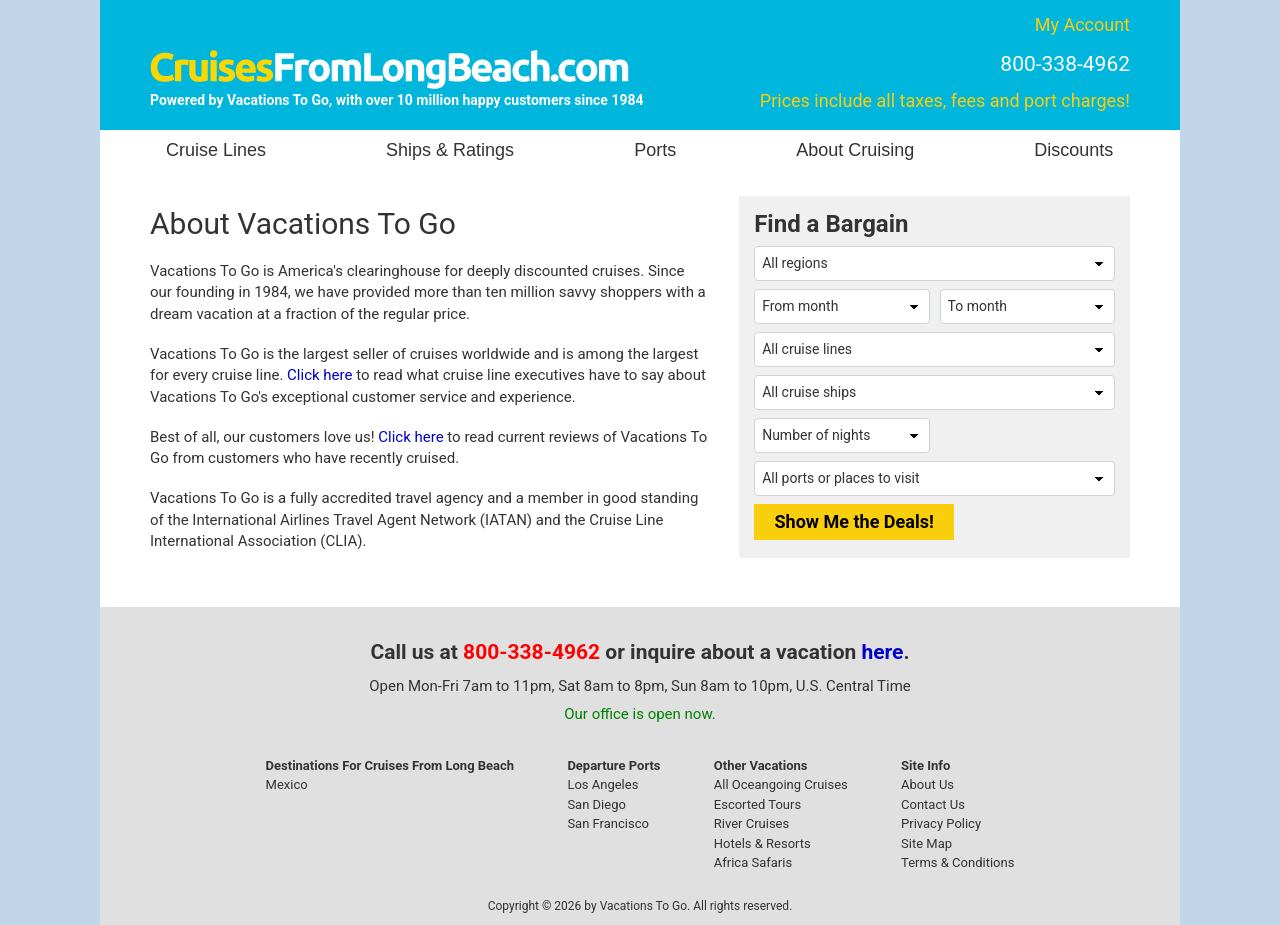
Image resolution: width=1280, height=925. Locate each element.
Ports (655, 150)
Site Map (926, 843)
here (883, 652)
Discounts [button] (1073, 150)
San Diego (596, 804)
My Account (1082, 24)
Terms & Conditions (957, 862)
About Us (927, 784)
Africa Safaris (753, 862)
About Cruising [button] (855, 150)
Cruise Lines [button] (216, 150)
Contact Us (933, 804)
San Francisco (608, 823)
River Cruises (751, 823)
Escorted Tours (757, 804)
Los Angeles (602, 784)
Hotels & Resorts (762, 843)
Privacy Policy (941, 823)
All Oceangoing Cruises (781, 784)
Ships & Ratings (450, 150)
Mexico (287, 784)
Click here (319, 375)
